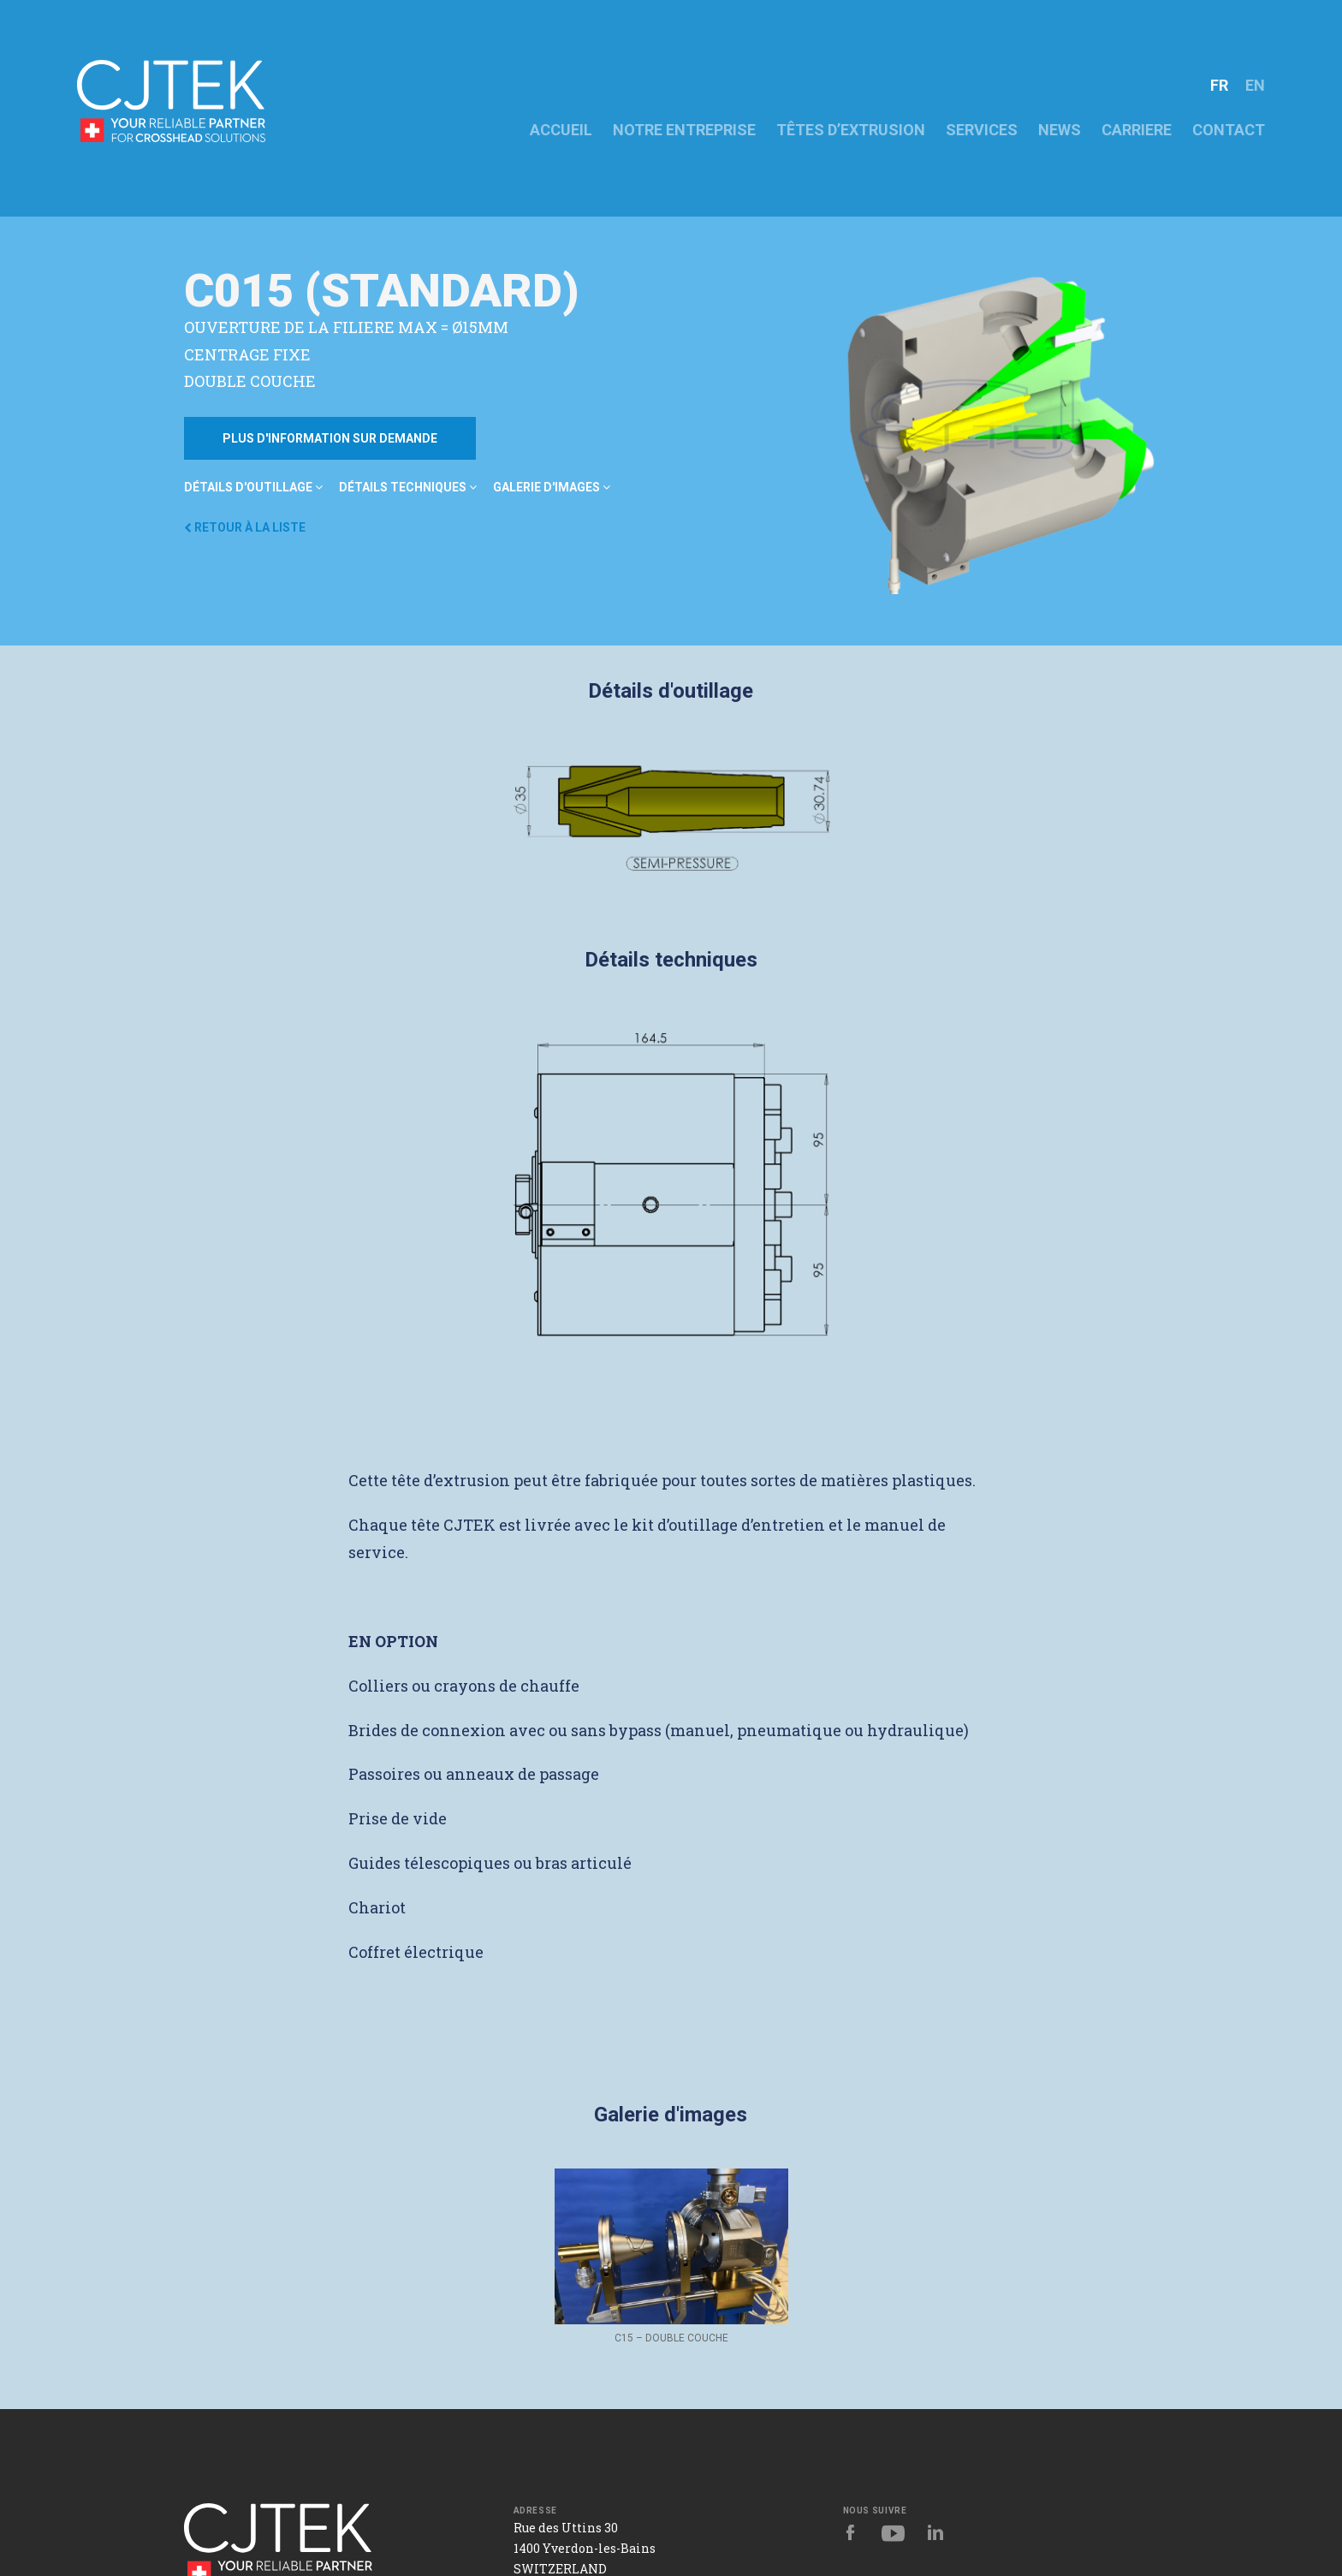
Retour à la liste (245, 527)
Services (982, 130)
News (1059, 130)
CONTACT (1228, 130)
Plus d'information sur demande (330, 438)
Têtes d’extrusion (850, 130)
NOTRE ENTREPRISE (684, 130)
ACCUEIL (561, 130)
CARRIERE (1137, 130)
